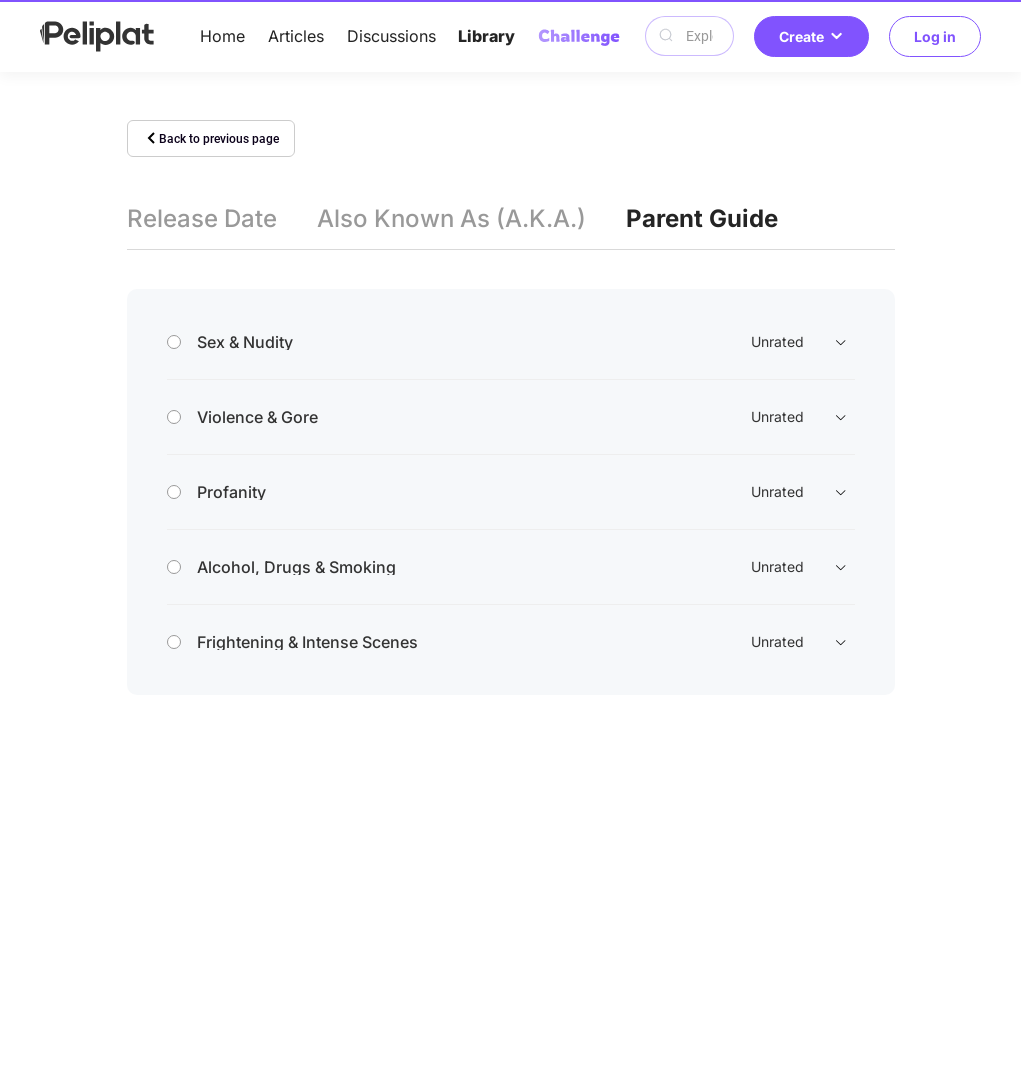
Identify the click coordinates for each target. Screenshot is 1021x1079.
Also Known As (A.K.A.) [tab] (451, 218)
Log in (935, 36)
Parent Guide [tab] (702, 218)
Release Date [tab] (202, 218)
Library (486, 36)
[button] (511, 342)
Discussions (391, 36)
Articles (296, 36)
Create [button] (811, 36)
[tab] (511, 342)
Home (222, 36)
